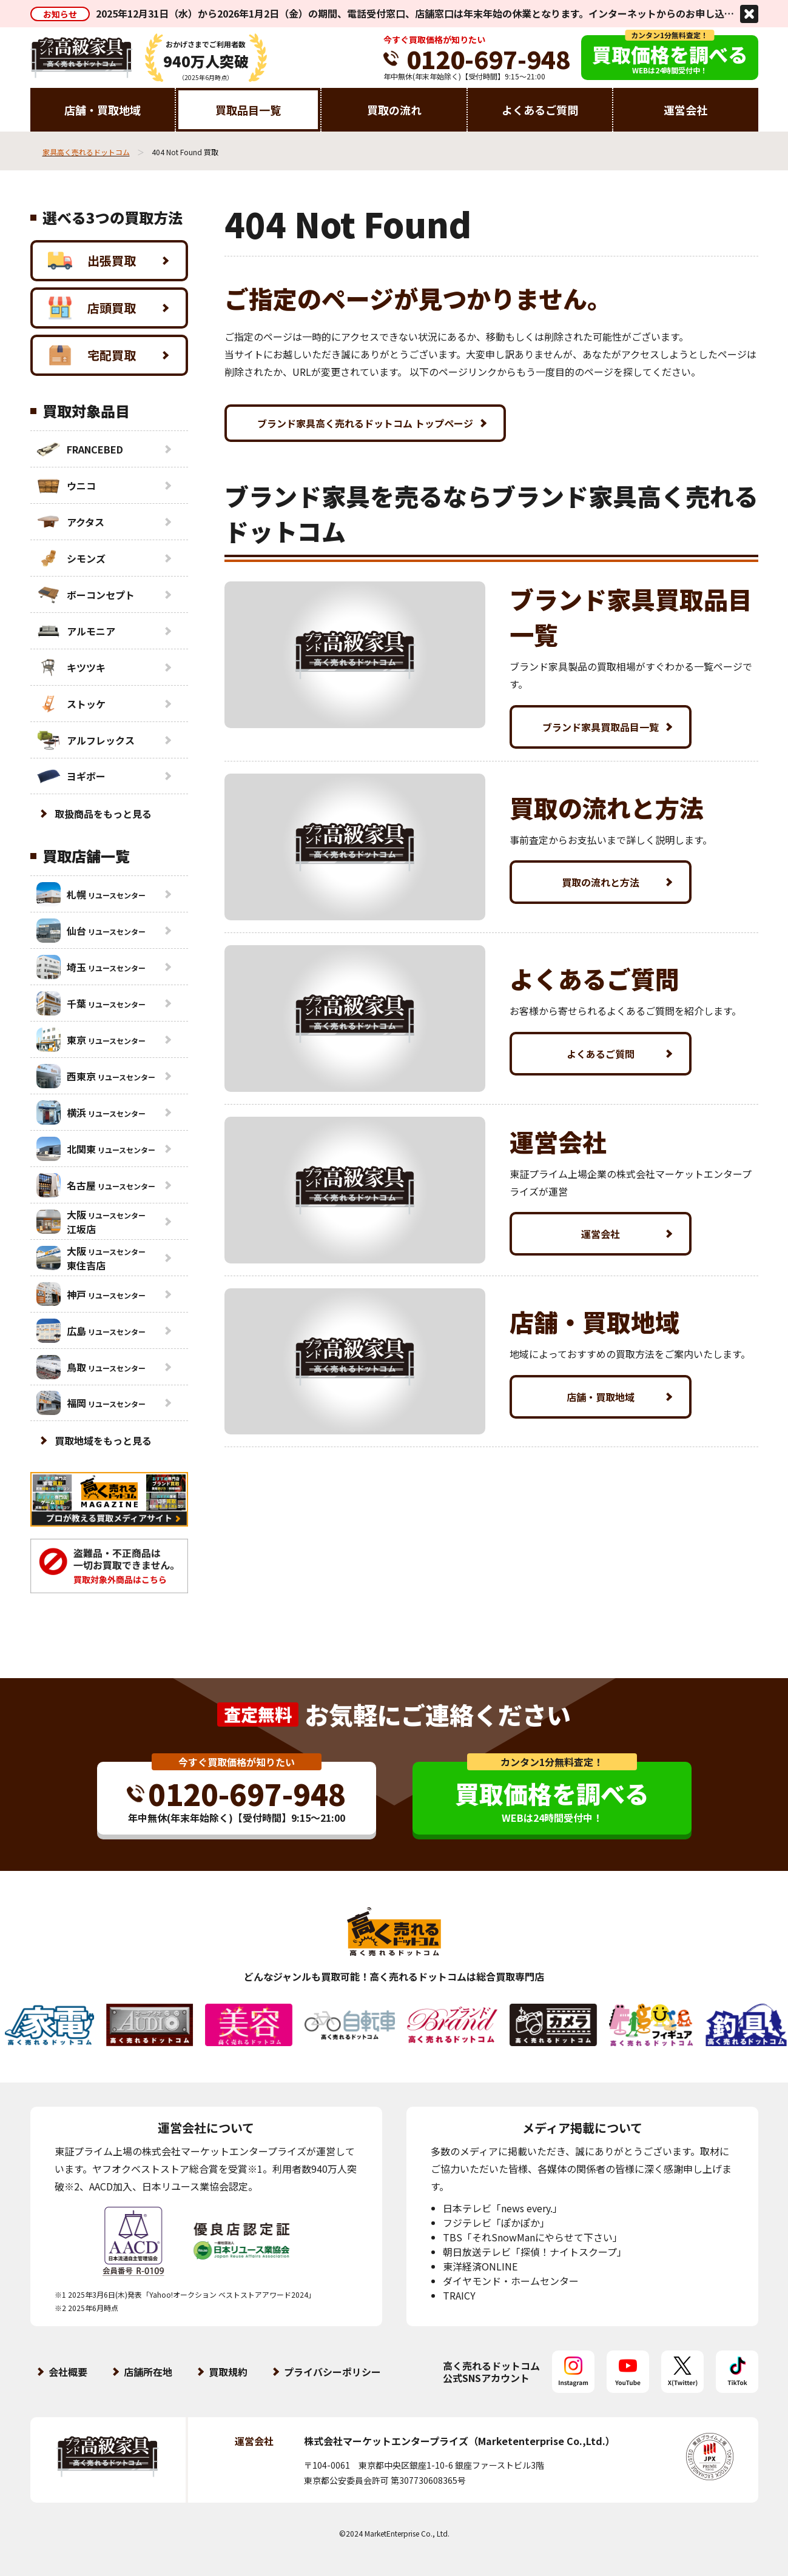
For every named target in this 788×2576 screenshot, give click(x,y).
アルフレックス (85, 740)
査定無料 (258, 1714)
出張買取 (92, 261)
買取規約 (228, 2371)
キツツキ (71, 667)
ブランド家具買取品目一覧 (600, 727)
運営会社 (685, 110)
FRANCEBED (79, 449)
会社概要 (68, 2371)
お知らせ (60, 14)
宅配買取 (92, 355)
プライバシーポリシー (332, 2371)
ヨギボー (71, 776)
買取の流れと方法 (600, 882)
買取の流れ (394, 110)
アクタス (70, 522)
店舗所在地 (148, 2371)
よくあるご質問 (540, 110)
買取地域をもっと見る (103, 1440)
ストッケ (71, 704)
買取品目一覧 (248, 110)
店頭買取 (92, 308)
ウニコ (66, 486)
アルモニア (75, 631)
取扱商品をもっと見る (103, 813)
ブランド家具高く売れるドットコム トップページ (365, 423)
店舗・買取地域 (102, 110)
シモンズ (71, 558)
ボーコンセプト (85, 595)
